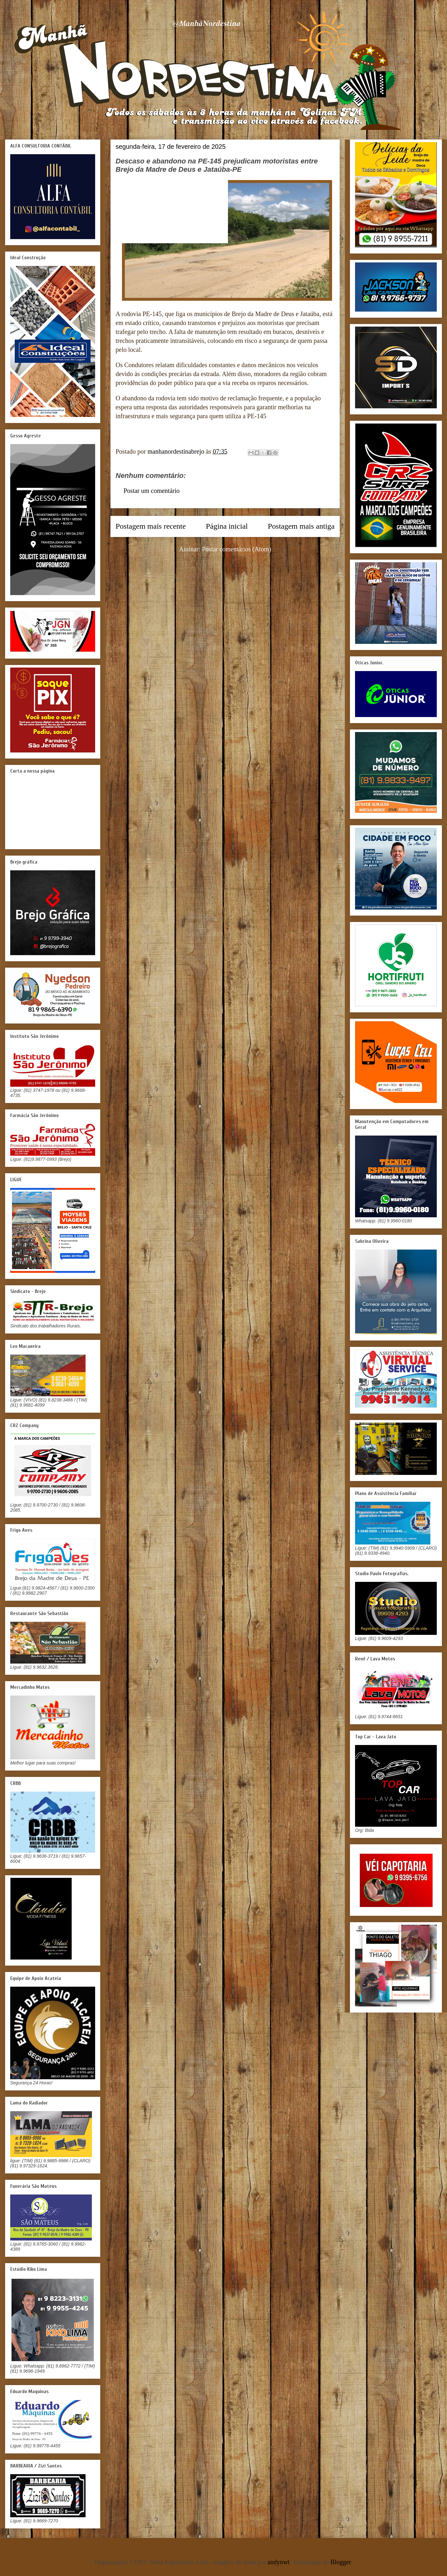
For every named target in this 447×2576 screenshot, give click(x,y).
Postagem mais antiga (301, 526)
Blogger (340, 2561)
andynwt (279, 2561)
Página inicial (227, 526)
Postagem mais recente (151, 526)
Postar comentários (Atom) (236, 549)
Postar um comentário (152, 490)
